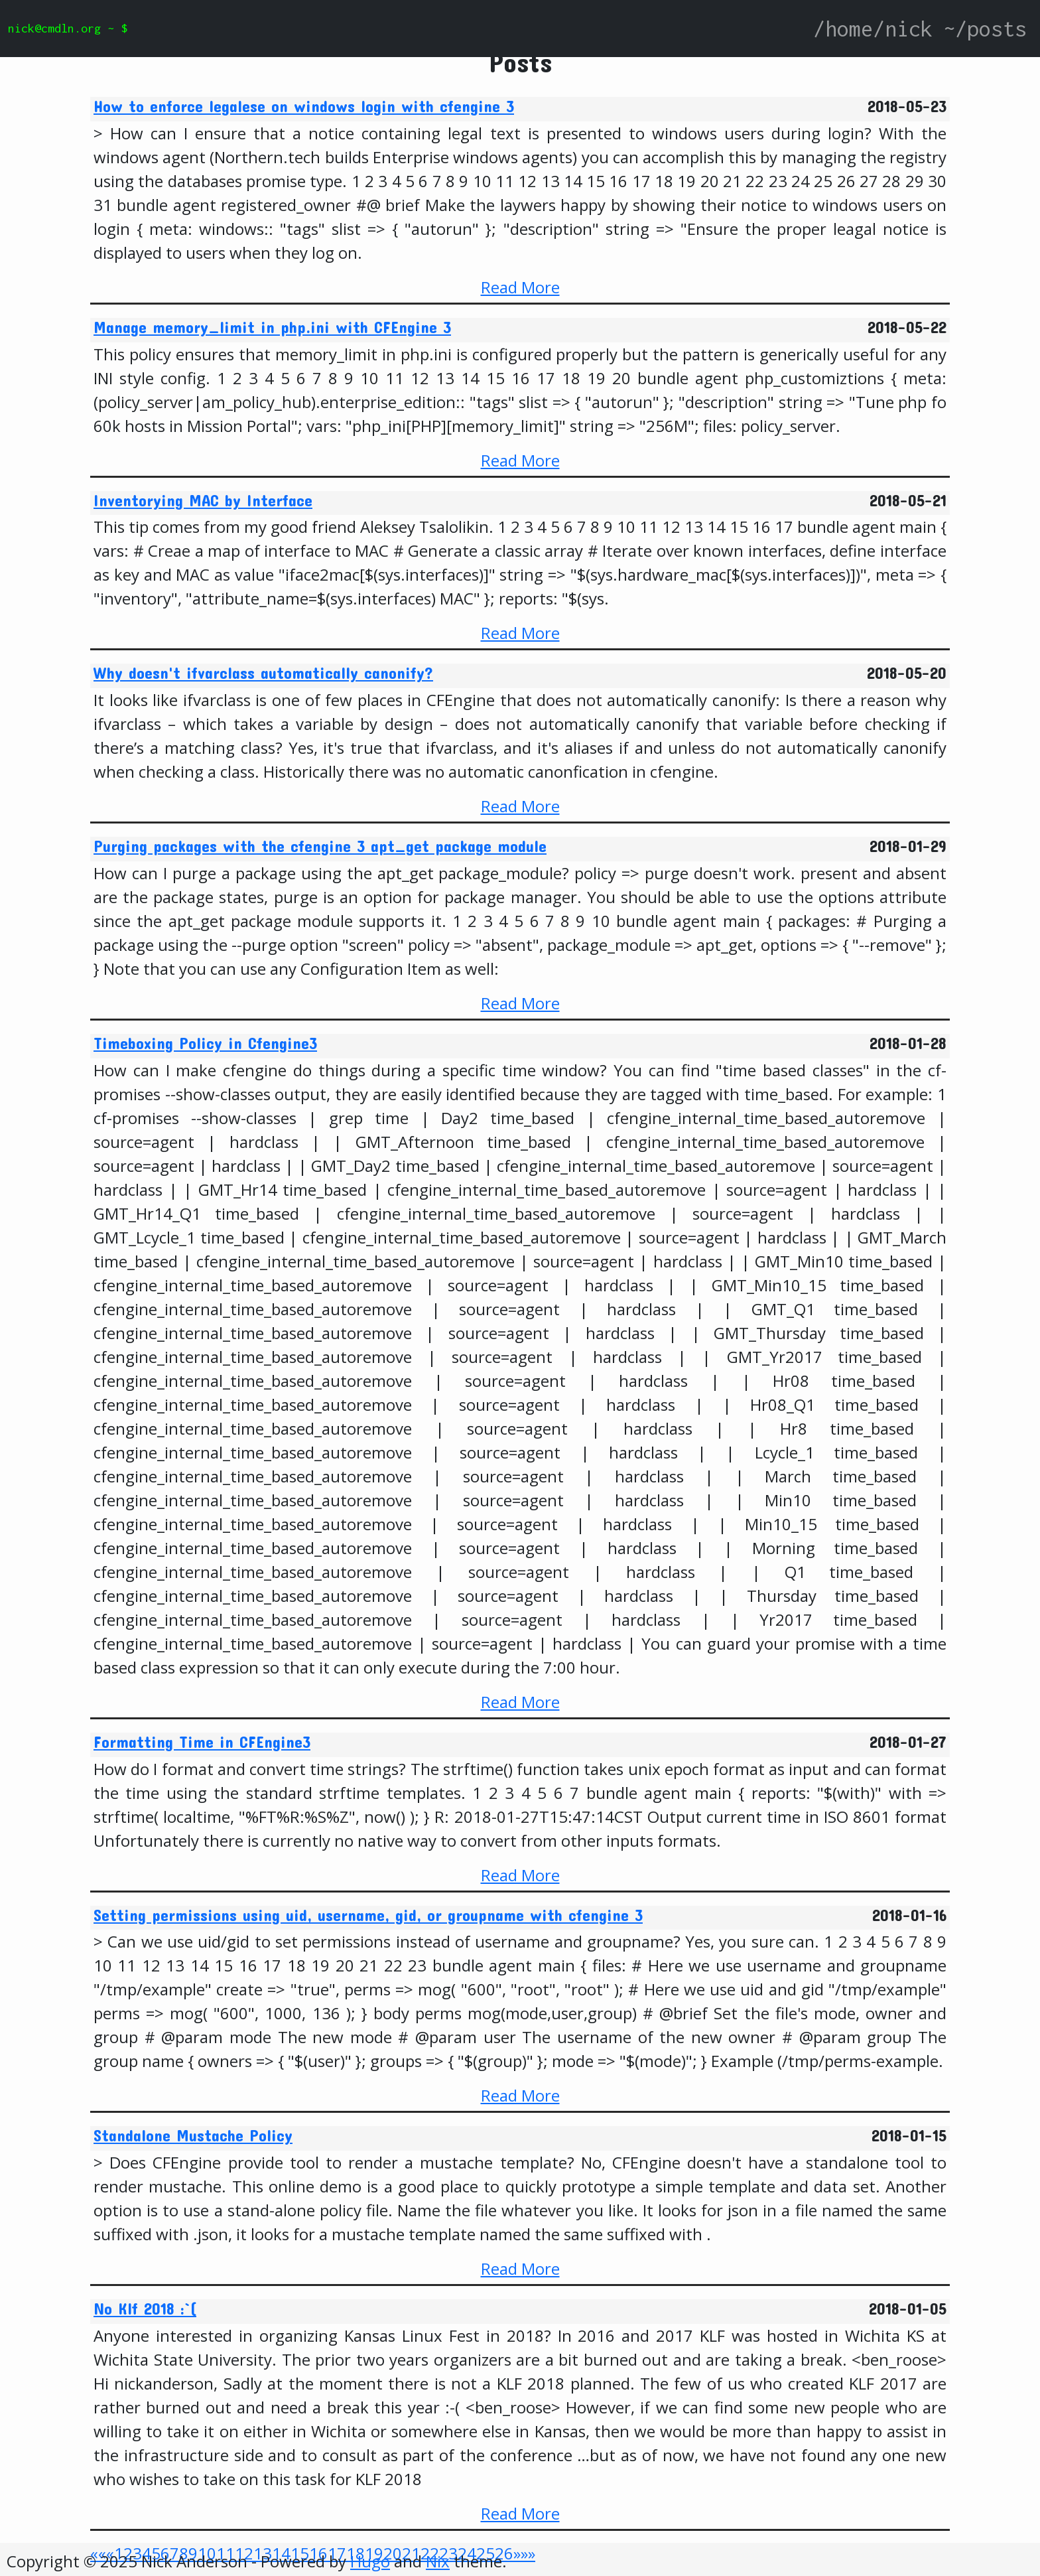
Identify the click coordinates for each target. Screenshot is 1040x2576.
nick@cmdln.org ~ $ (67, 28)
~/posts (985, 28)
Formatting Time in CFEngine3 (202, 1742)
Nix (438, 2561)
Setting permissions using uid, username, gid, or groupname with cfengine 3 (368, 1915)
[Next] (517, 2553)
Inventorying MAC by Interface (203, 500)
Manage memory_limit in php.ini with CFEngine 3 (272, 327)
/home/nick (873, 28)
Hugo (370, 2561)
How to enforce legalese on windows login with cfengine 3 (304, 106)
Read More (520, 287)
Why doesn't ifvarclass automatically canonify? (263, 673)
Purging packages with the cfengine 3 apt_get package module (320, 846)
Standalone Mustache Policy (193, 2135)
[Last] (528, 2553)
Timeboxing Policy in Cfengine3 (205, 1043)
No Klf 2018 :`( (145, 2308)
